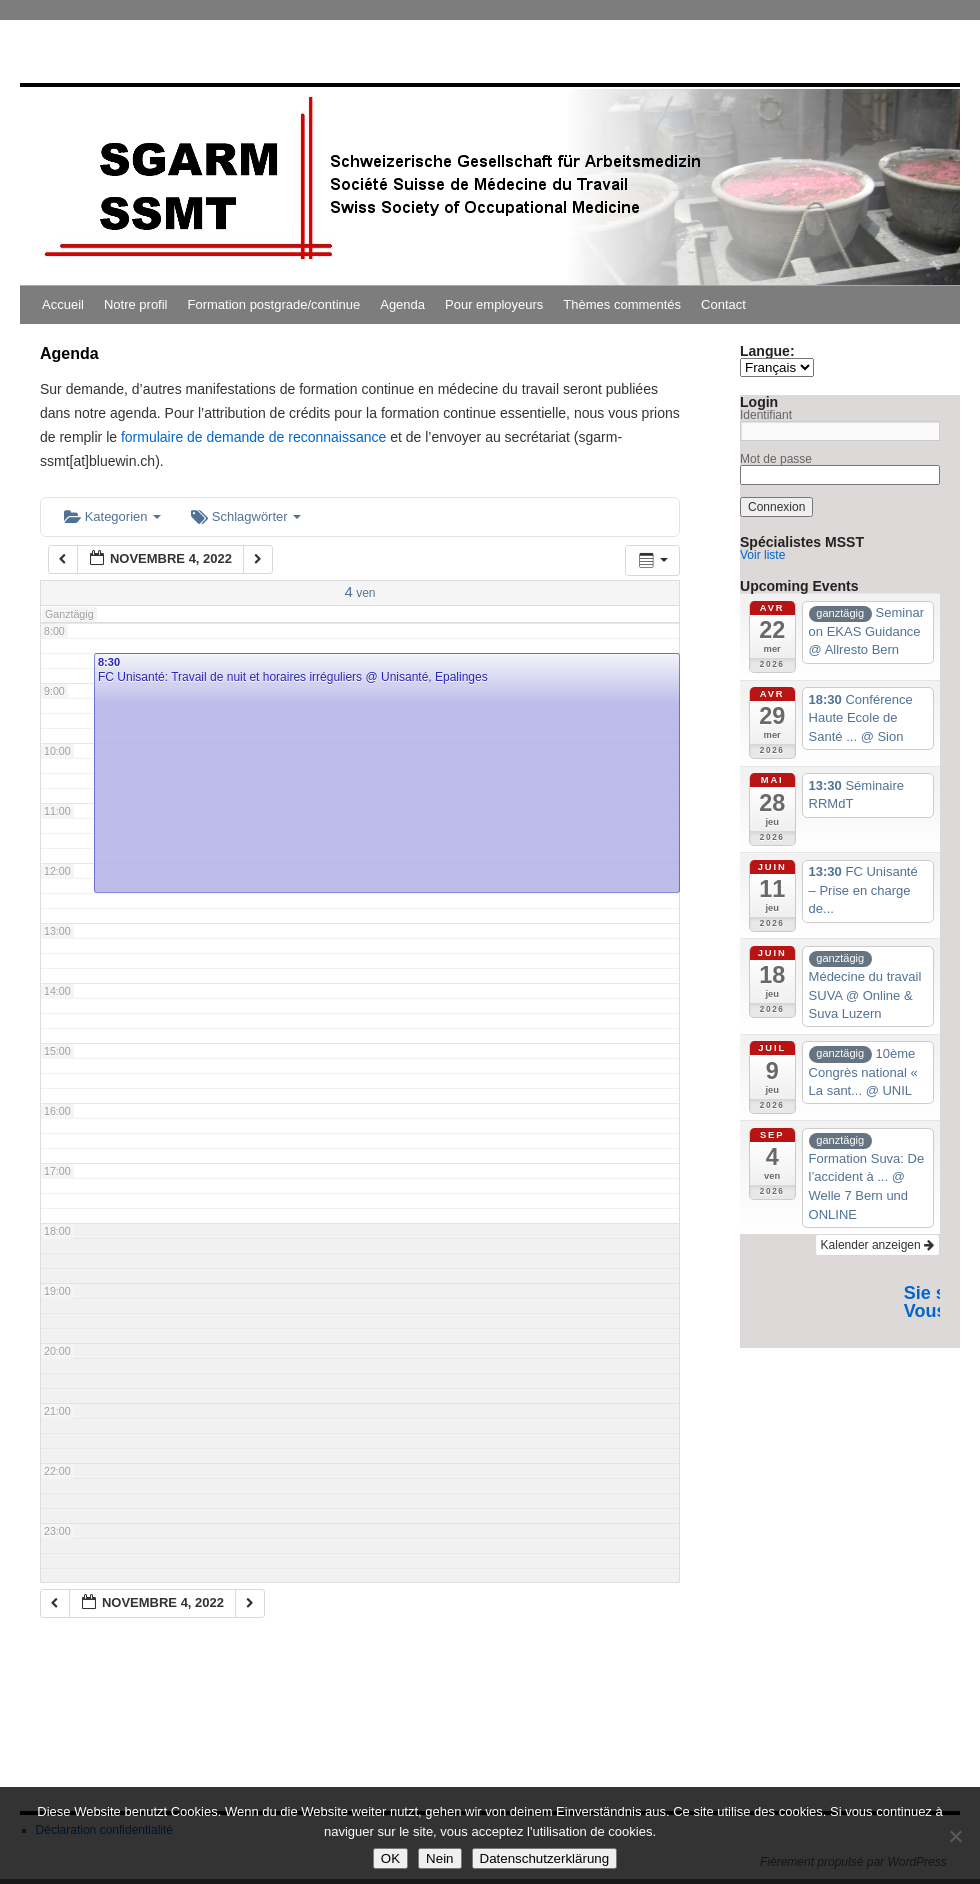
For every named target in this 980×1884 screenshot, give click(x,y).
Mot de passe (776, 459)
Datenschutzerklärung (545, 1858)
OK (390, 1858)
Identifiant (766, 415)
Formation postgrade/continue (274, 304)
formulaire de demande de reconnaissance (253, 437)
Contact (723, 304)
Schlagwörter (246, 516)
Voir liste (762, 555)
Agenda (402, 304)
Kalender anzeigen (877, 1245)
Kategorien (112, 516)
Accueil (63, 304)
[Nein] (955, 1836)
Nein (439, 1858)
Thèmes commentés (622, 304)
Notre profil (136, 304)
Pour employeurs (494, 304)
